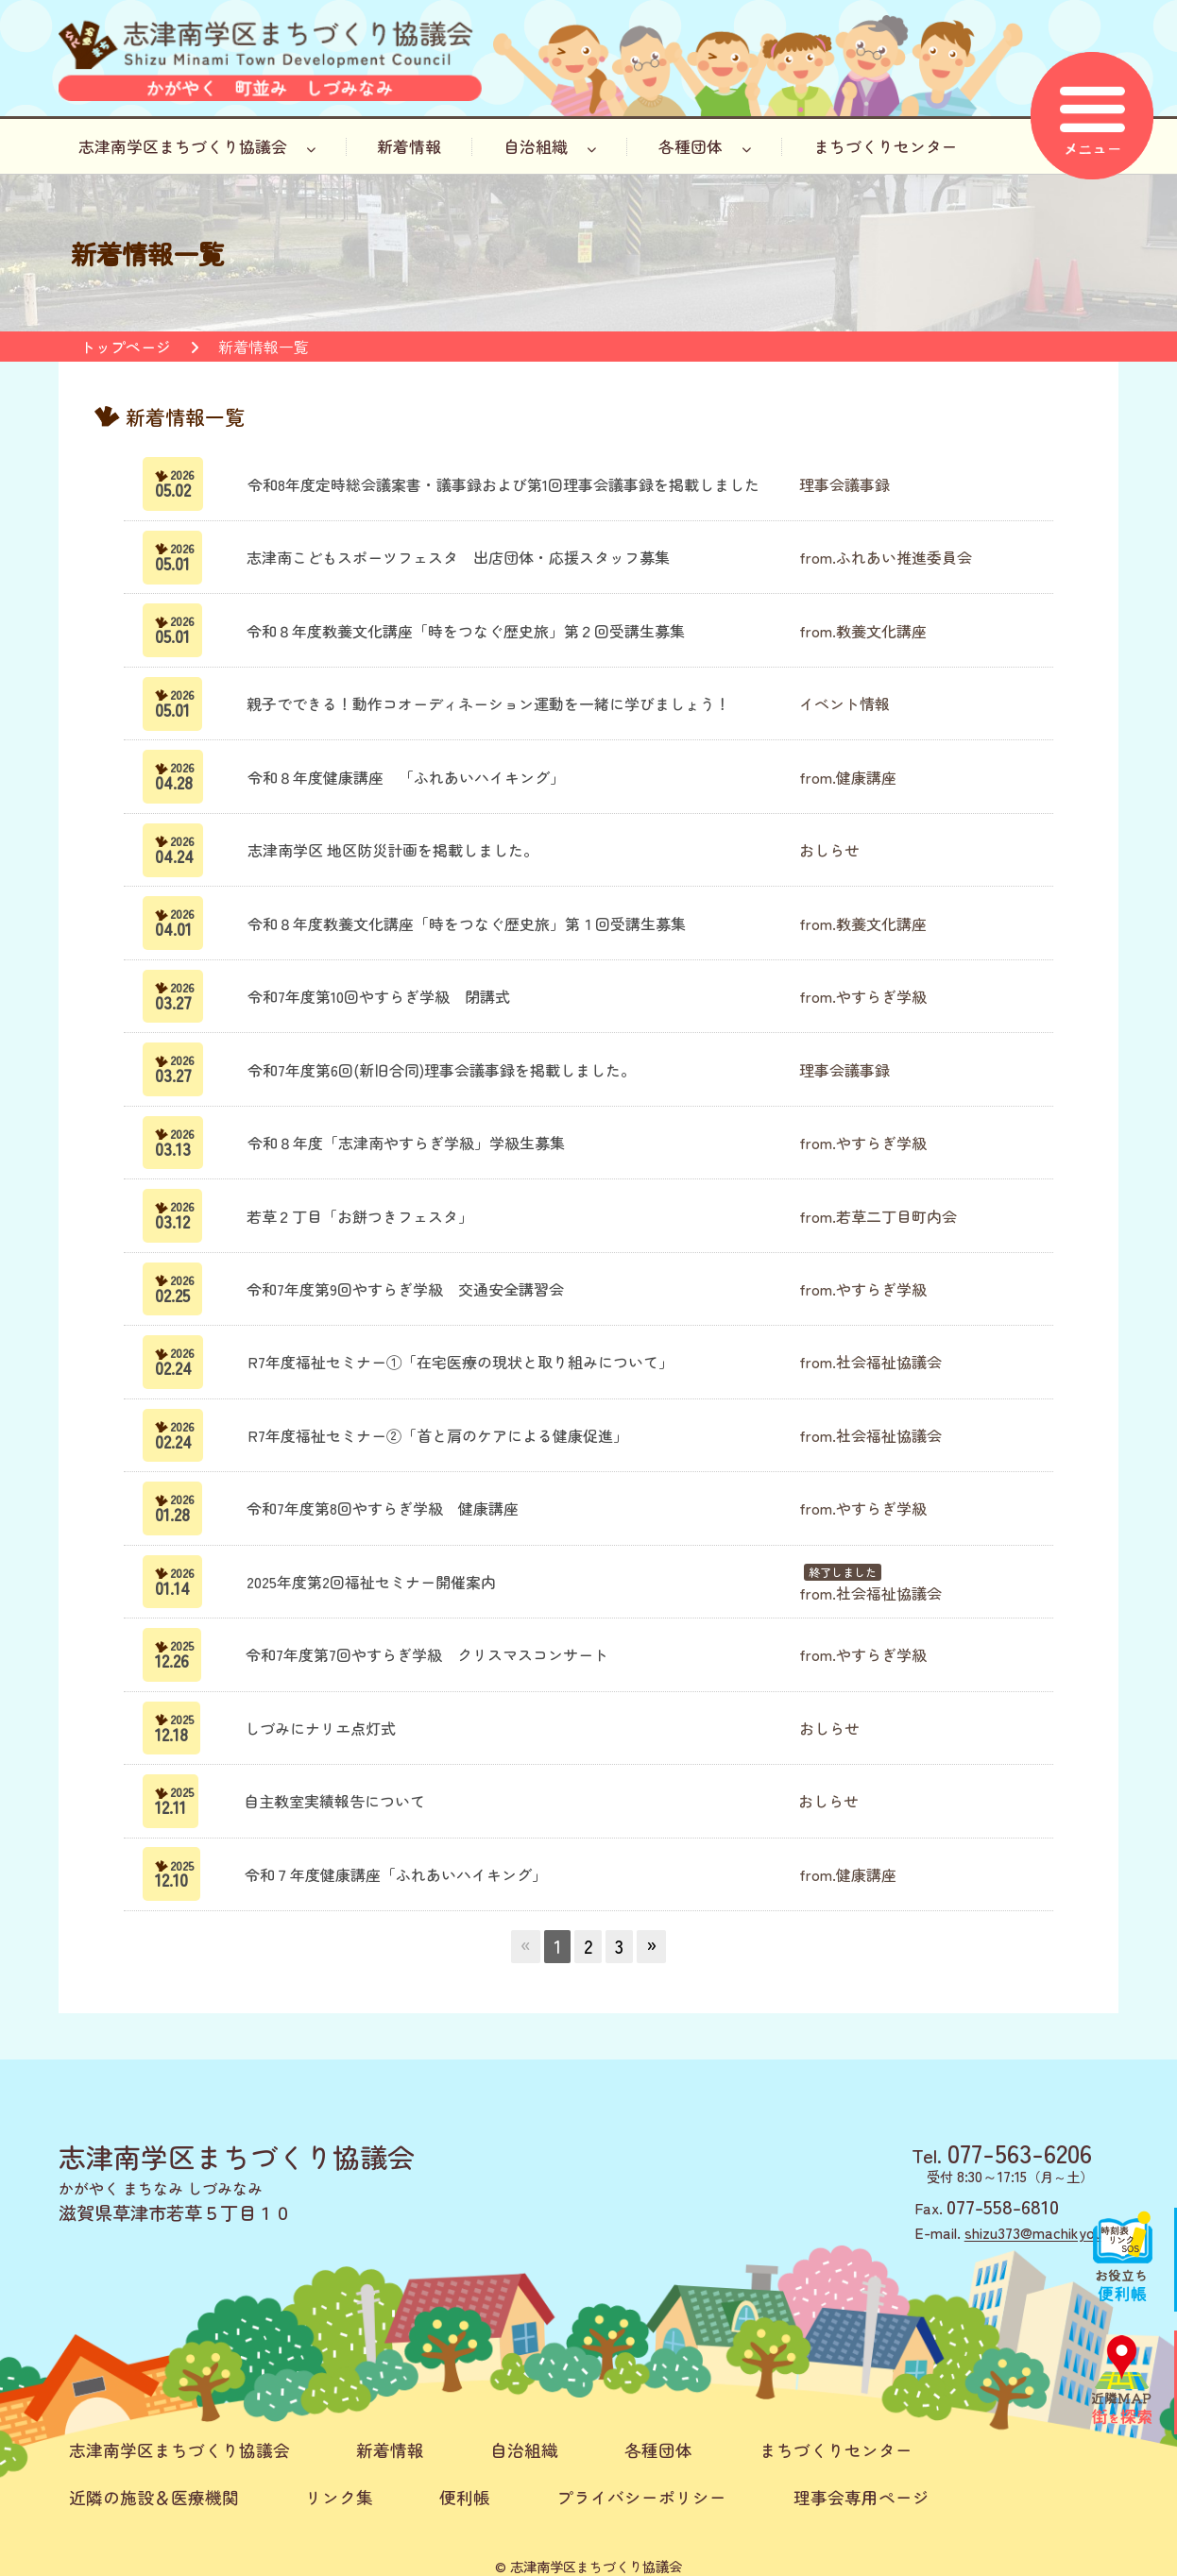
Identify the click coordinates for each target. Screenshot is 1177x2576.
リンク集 (339, 2497)
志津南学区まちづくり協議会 (197, 146)
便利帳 (464, 2497)
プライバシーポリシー (641, 2497)
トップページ (125, 346)
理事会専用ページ (861, 2497)
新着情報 (409, 146)
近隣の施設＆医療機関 (154, 2497)
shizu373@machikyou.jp (1041, 2232)
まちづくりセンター (885, 146)
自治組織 (549, 146)
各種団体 (704, 146)
